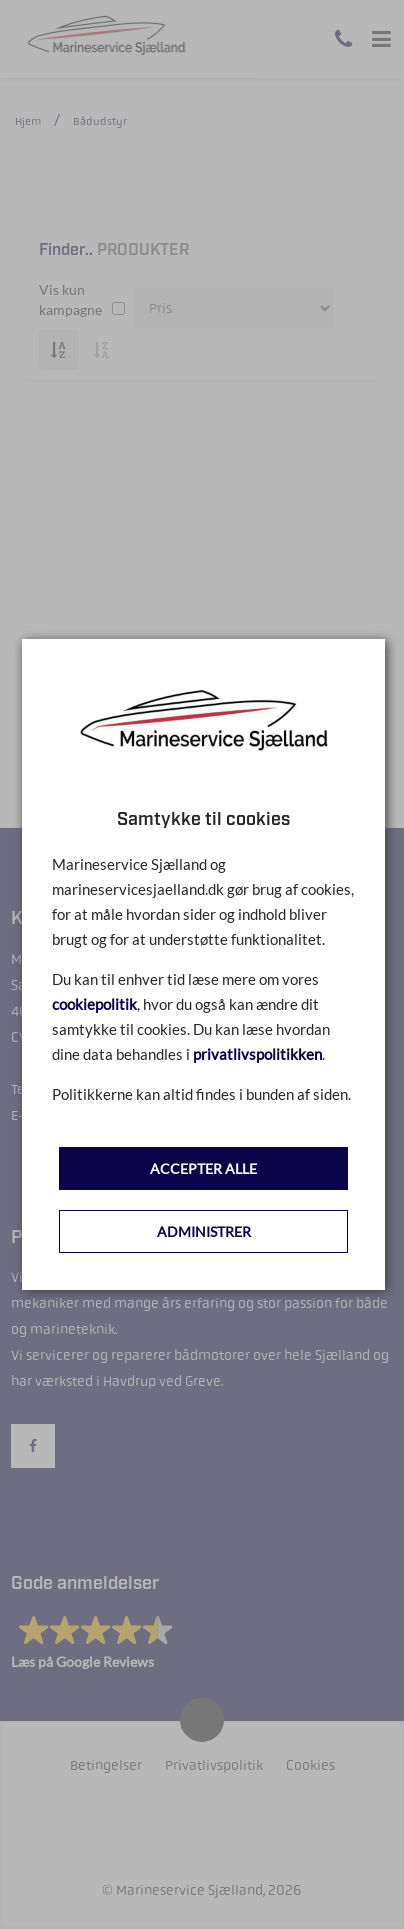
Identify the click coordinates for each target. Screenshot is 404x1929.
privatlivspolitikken (257, 1054)
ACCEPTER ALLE (203, 1168)
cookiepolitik (94, 1004)
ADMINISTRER (204, 1231)
